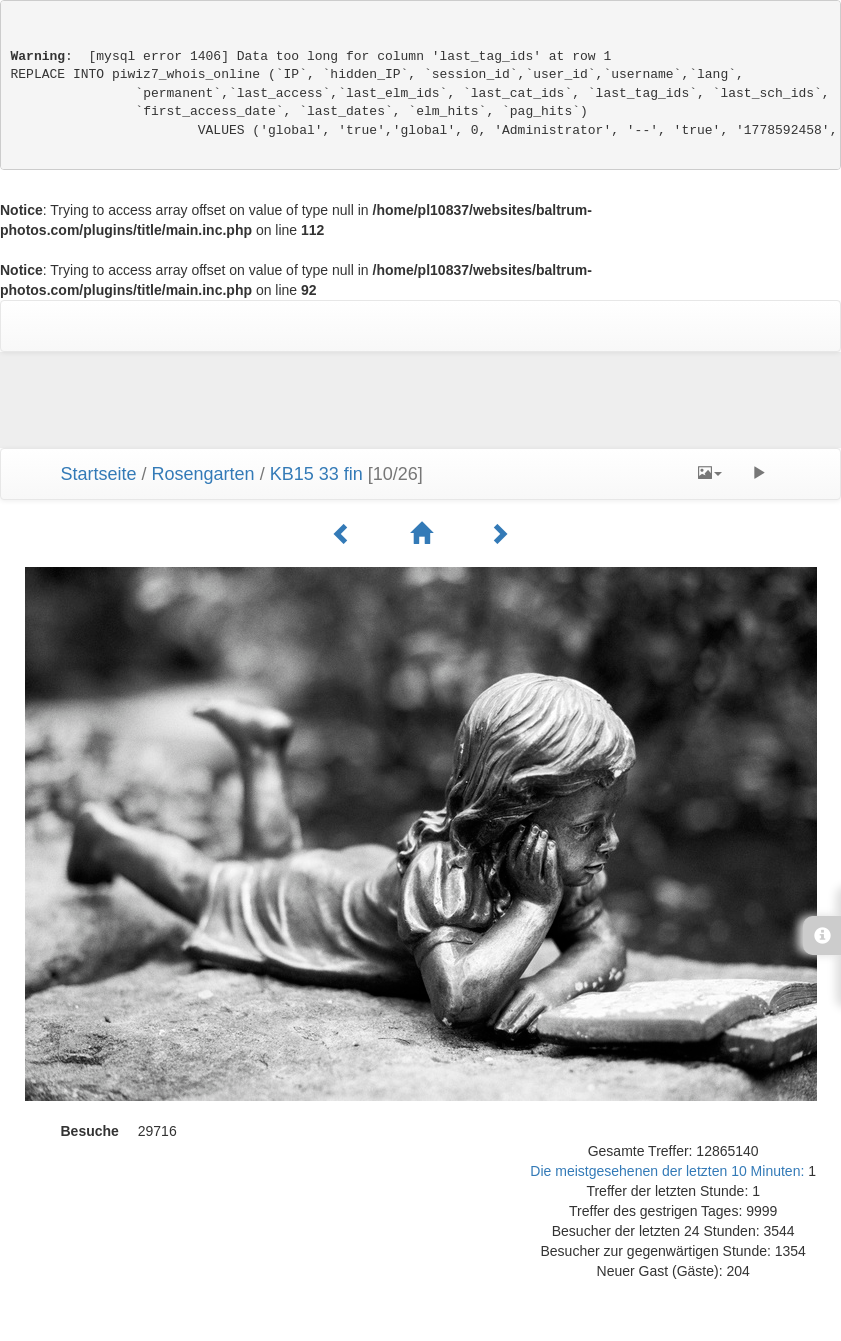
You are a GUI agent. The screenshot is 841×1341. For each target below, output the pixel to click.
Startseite (99, 474)
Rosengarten (203, 474)
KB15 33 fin (316, 474)
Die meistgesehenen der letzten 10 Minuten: (669, 1171)
